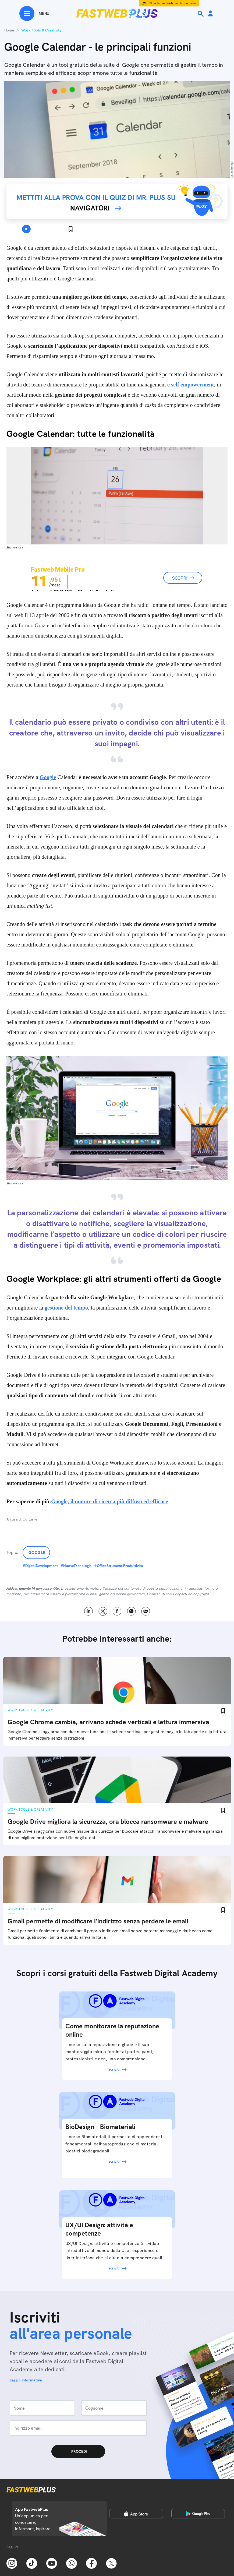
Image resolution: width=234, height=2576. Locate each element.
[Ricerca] (201, 13)
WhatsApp (131, 1611)
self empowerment (192, 385)
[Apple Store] (136, 2513)
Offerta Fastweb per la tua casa (172, 3)
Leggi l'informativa (26, 2380)
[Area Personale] (210, 14)
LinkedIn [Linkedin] (88, 1611)
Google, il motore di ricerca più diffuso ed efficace (109, 1501)
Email (145, 1611)
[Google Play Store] (198, 2513)
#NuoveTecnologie (76, 1565)
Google (48, 777)
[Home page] (117, 13)
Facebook (117, 1611)
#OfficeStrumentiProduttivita (118, 1565)
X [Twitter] (102, 1611)
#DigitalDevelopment (40, 1565)
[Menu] (34, 13)
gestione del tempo (66, 1308)
